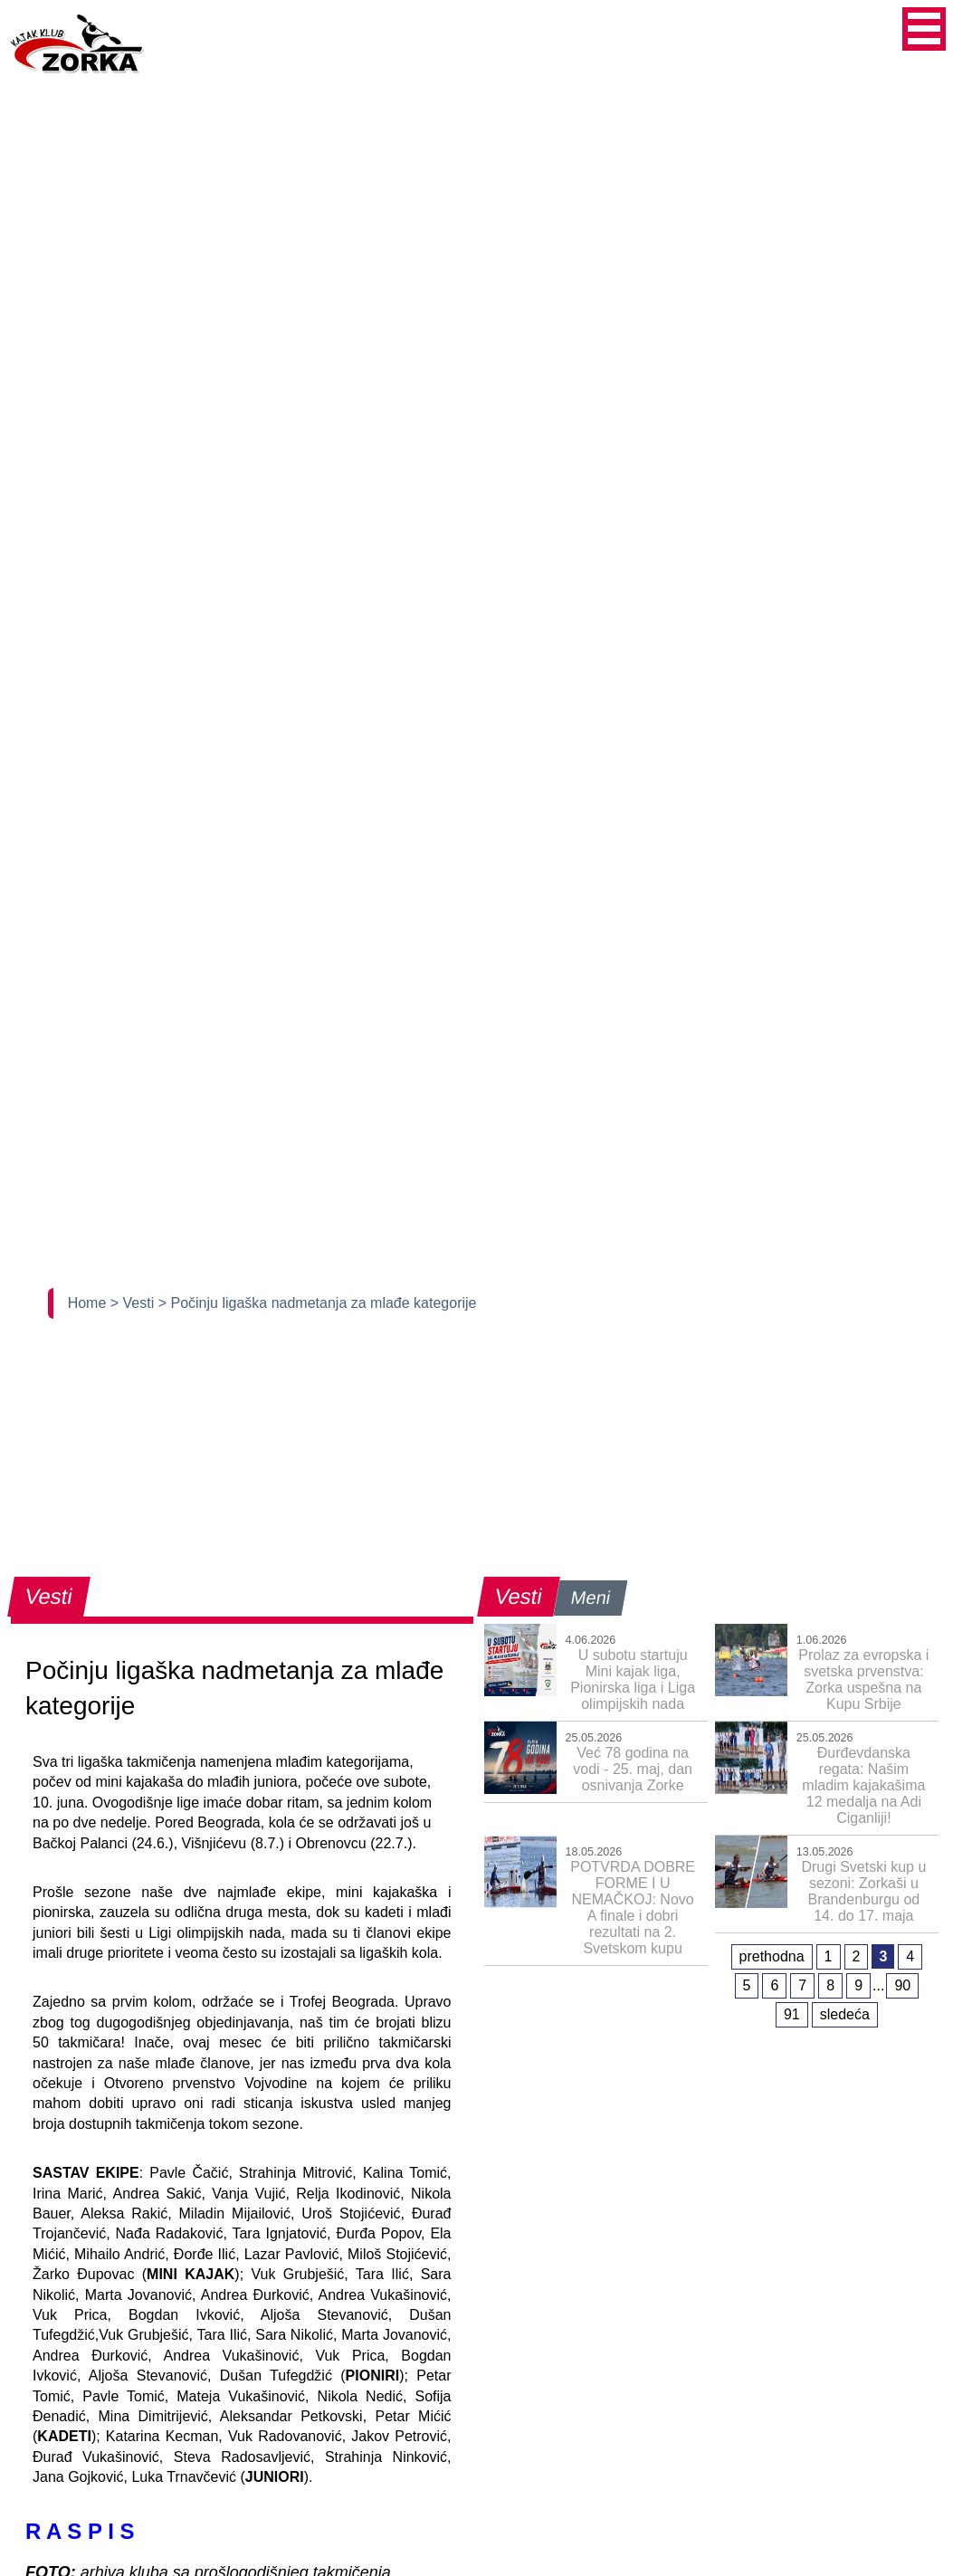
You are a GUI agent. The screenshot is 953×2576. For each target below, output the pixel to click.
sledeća (845, 2014)
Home (89, 1303)
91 (792, 2014)
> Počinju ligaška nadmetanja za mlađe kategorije (317, 1303)
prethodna (772, 1956)
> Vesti (134, 1303)
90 (902, 1985)
